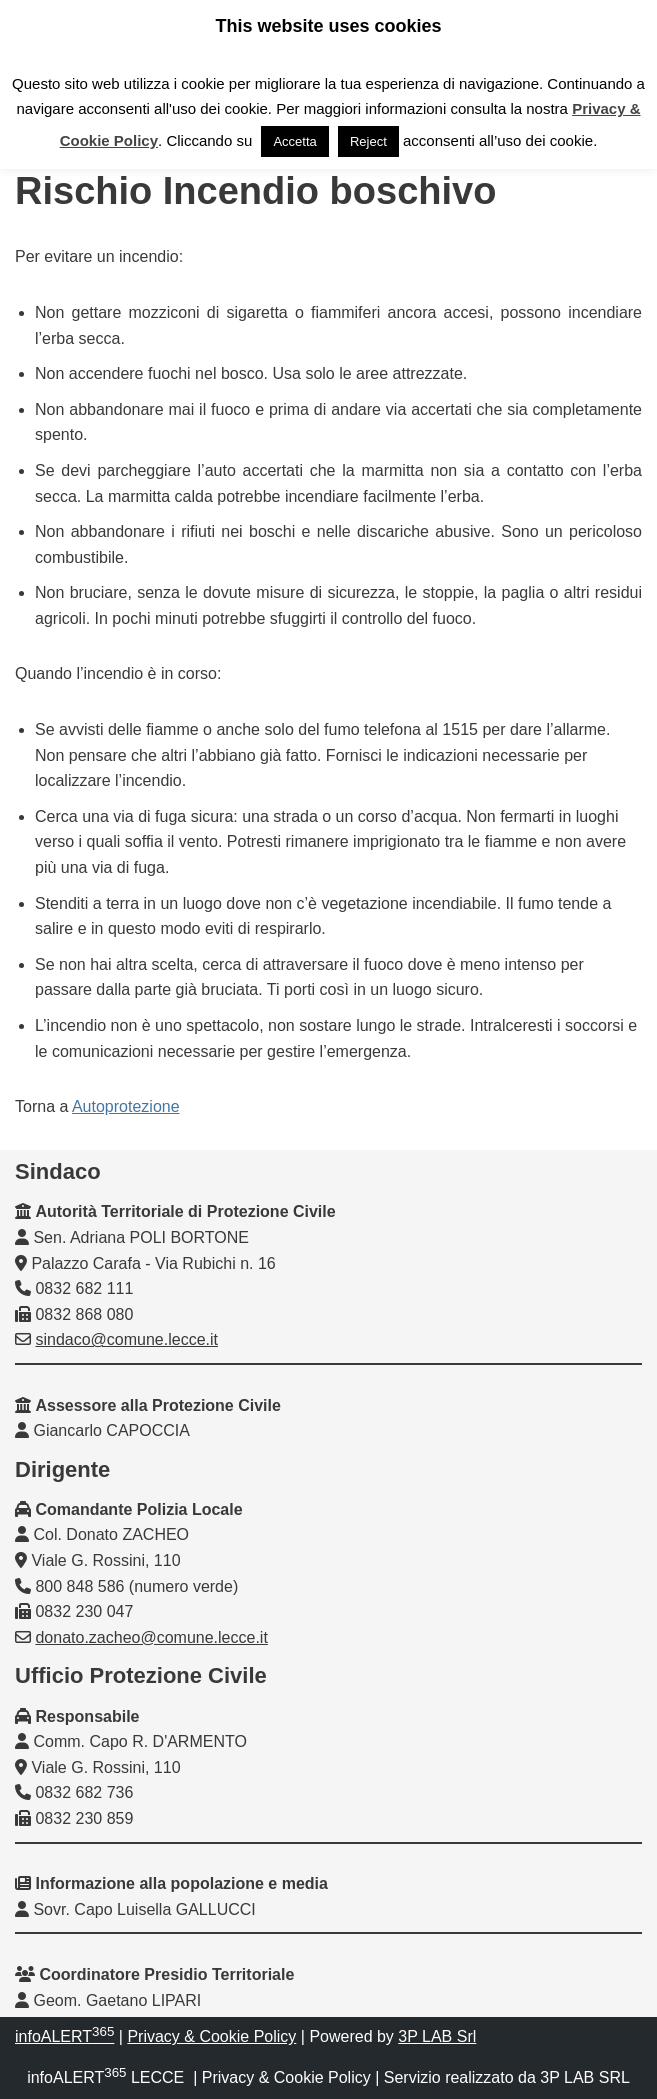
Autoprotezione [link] (126, 1106)
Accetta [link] (294, 141)
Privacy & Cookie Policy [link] (211, 2036)
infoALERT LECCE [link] (105, 2077)
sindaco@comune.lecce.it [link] (126, 1339)
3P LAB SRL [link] (585, 2077)
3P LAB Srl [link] (437, 2036)
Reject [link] (368, 141)
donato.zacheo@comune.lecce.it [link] (151, 1637)
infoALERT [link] (64, 2036)
